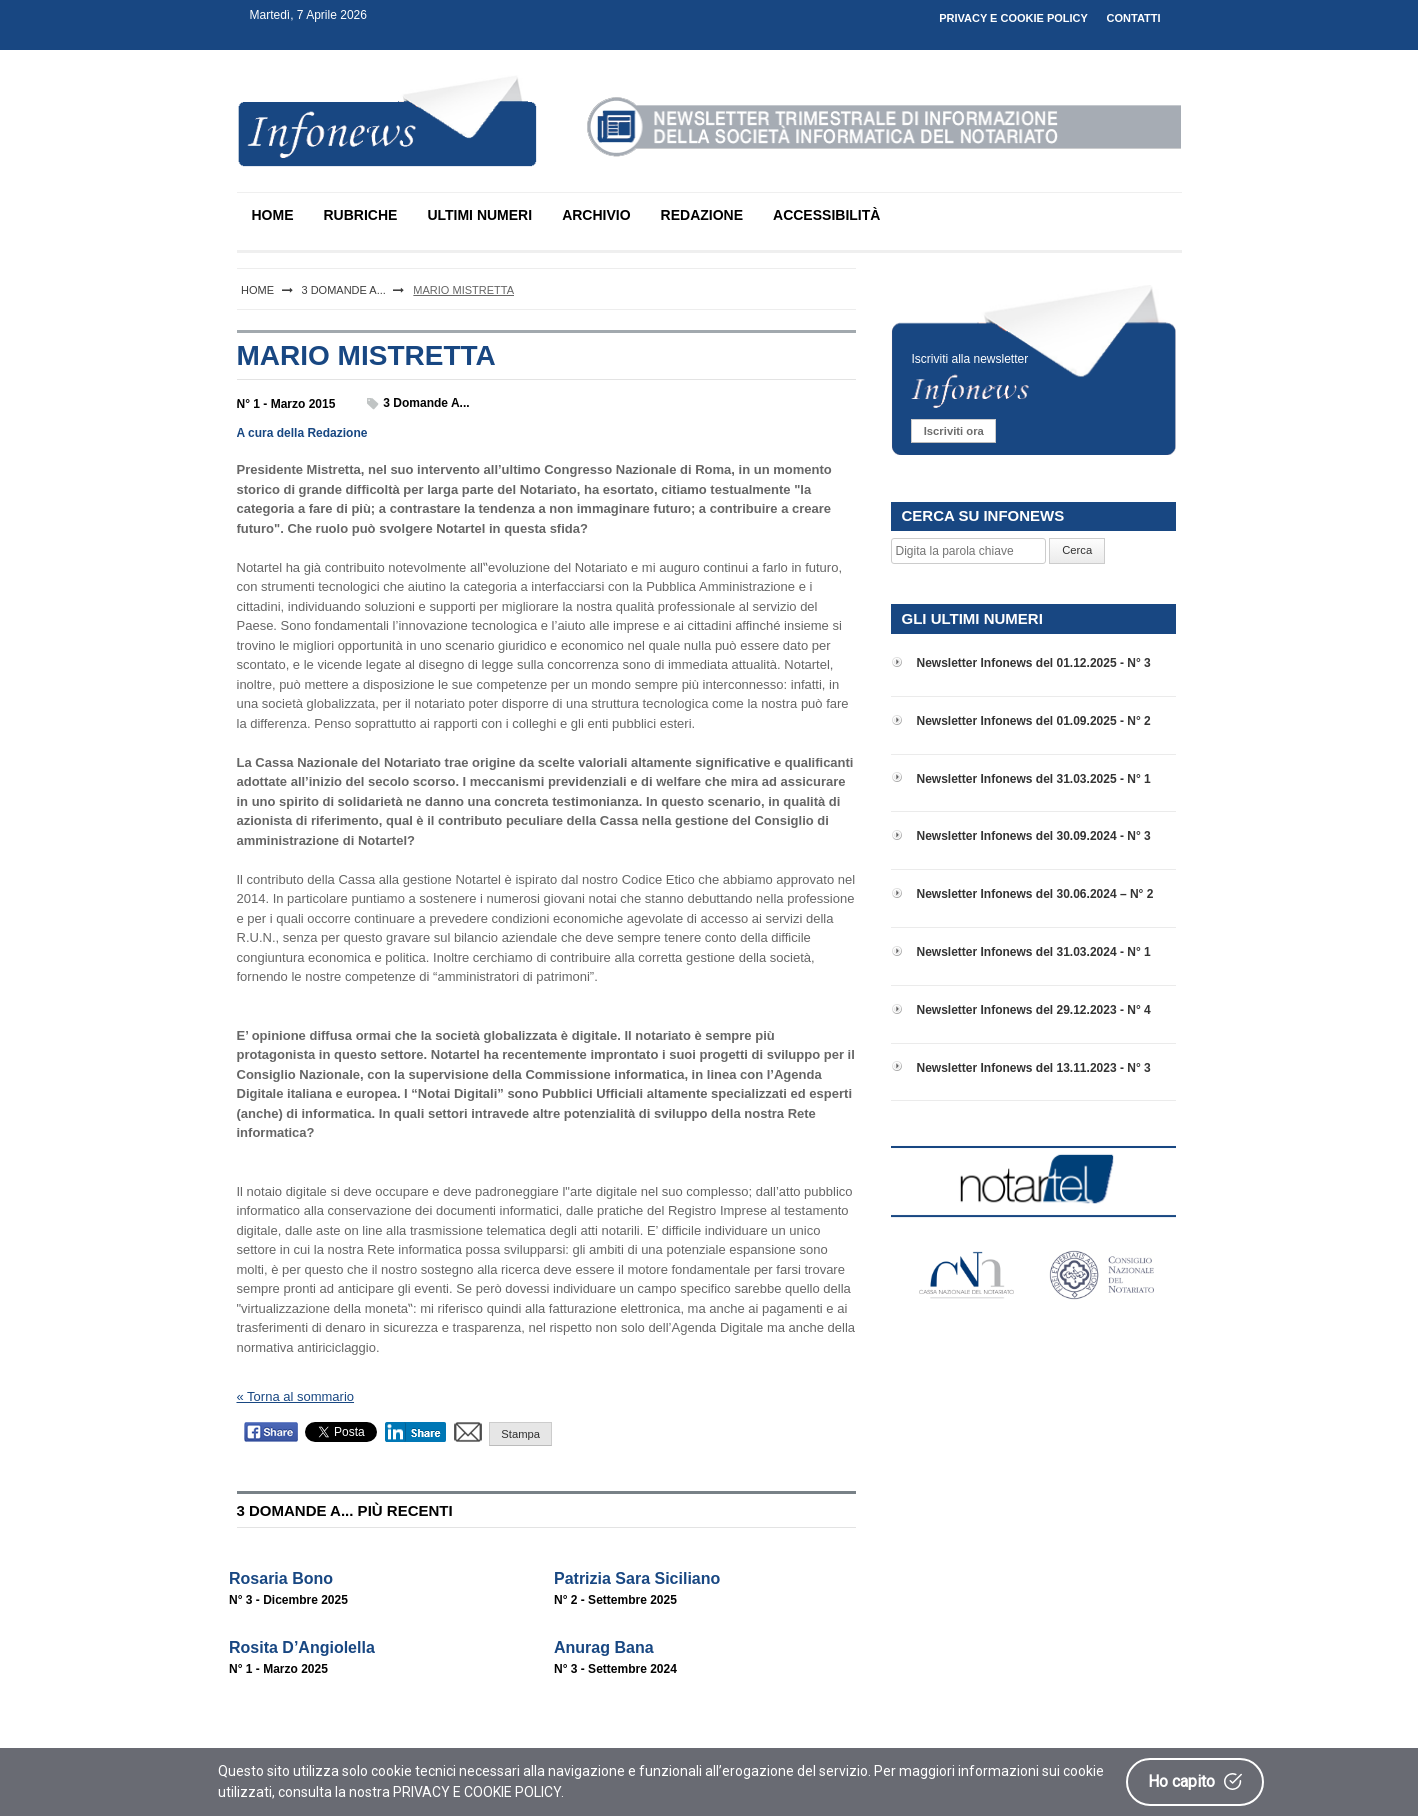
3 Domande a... (426, 403)
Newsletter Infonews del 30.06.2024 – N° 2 (1034, 894)
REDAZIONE (702, 215)
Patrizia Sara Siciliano (637, 1578)
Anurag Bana (604, 1647)
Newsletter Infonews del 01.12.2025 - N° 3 (1033, 663)
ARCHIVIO (596, 215)
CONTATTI (1134, 18)
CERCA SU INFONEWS (982, 515)
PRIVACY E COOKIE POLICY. (478, 1792)
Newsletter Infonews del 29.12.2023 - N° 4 (1033, 1010)
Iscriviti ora (954, 431)
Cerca (1077, 550)
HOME (273, 215)
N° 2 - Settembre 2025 (615, 1600)
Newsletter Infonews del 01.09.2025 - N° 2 (1033, 721)
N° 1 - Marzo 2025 (278, 1669)
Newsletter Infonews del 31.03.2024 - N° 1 (1033, 952)
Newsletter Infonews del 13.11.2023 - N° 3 (1033, 1068)
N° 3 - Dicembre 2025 (288, 1600)
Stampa (520, 1434)
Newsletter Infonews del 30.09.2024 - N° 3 (1033, 836)
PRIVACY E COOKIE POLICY (1013, 18)
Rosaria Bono (281, 1578)
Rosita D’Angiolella (302, 1647)
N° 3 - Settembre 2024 (615, 1669)
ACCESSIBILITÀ (826, 215)
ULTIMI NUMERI (479, 215)
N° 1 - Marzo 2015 (286, 404)
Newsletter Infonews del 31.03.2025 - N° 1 (1033, 779)
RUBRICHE (361, 215)
